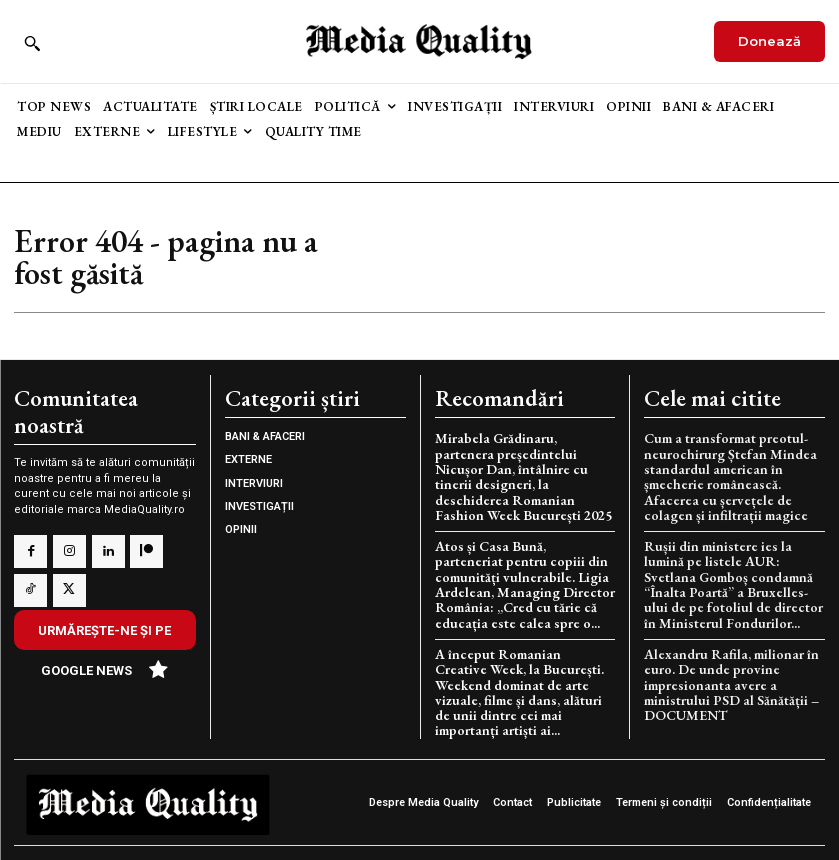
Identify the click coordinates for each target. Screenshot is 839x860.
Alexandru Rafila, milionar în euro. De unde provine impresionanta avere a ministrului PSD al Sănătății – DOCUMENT (727, 672)
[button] (32, 43)
